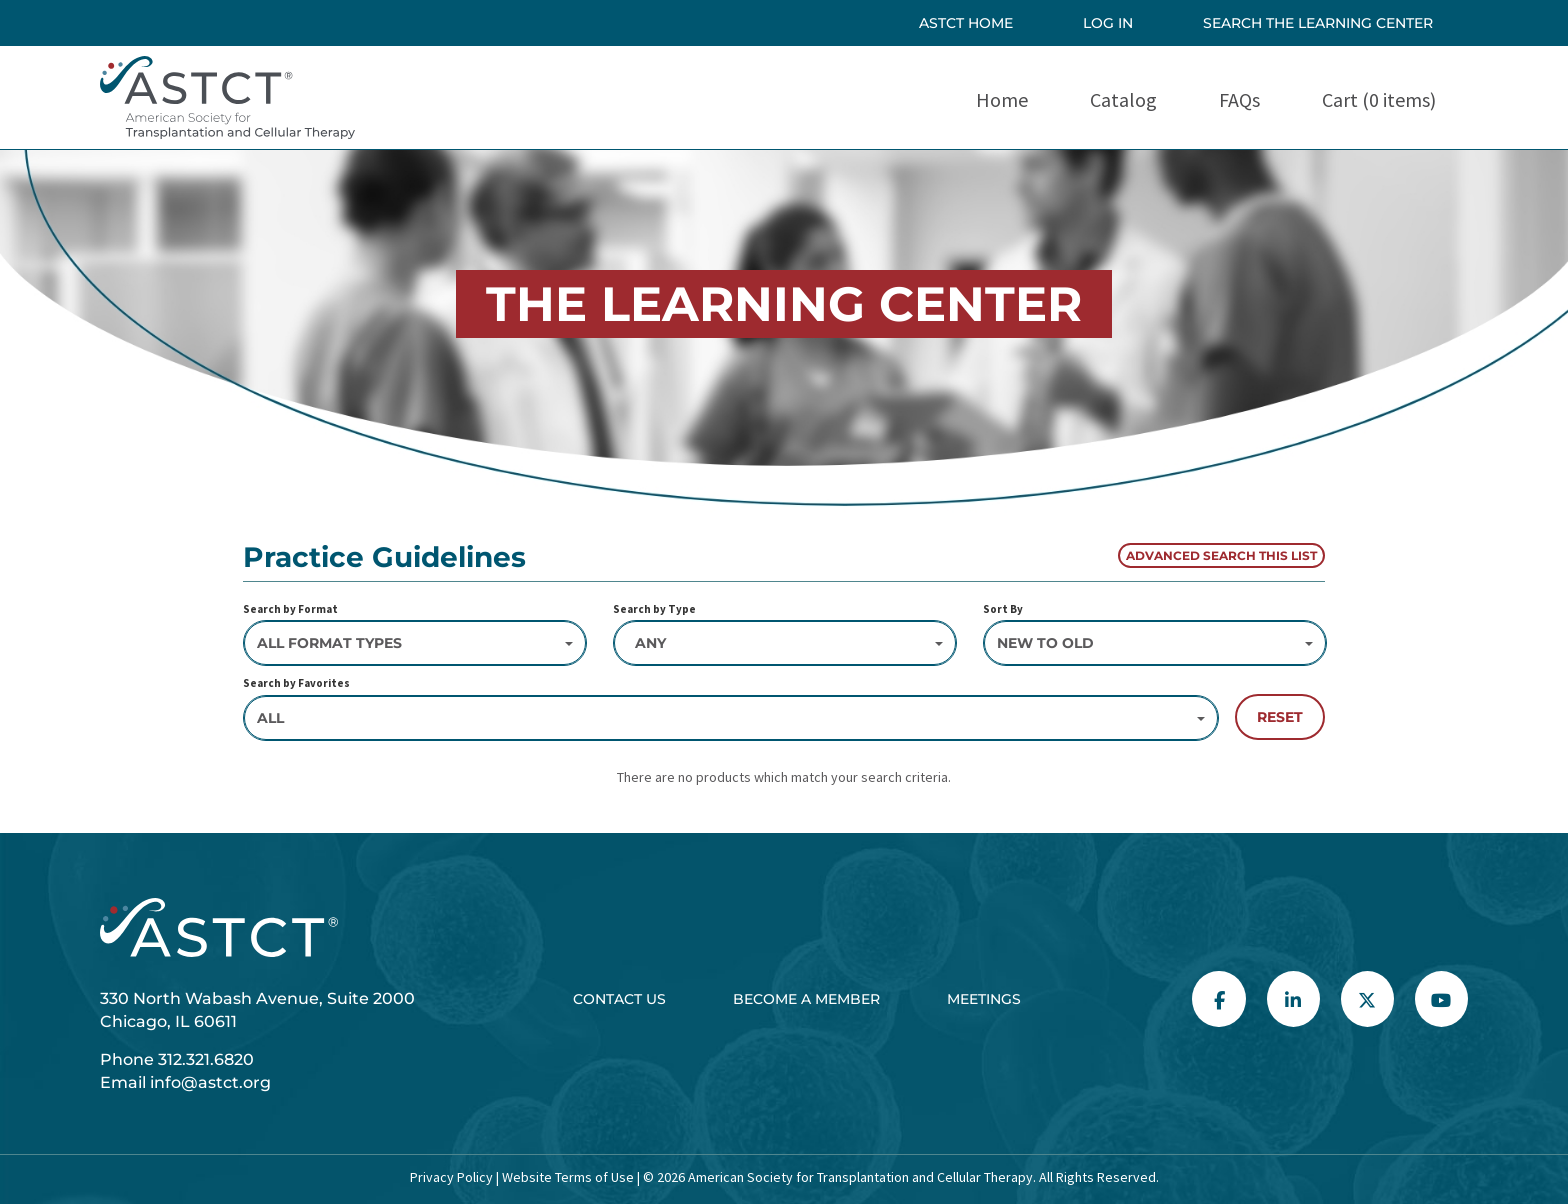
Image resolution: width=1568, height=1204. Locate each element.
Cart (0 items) (1379, 99)
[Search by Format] (415, 643)
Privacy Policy (451, 1177)
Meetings (984, 999)
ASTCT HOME (966, 23)
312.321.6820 (206, 1059)
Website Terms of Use (566, 1177)
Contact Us (619, 999)
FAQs (1239, 99)
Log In (1108, 23)
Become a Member (806, 999)
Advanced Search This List (1221, 555)
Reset (1280, 717)
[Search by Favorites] (731, 718)
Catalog (1123, 99)
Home (1002, 99)
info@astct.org (210, 1082)
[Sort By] (1155, 643)
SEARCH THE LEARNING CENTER (1318, 23)
